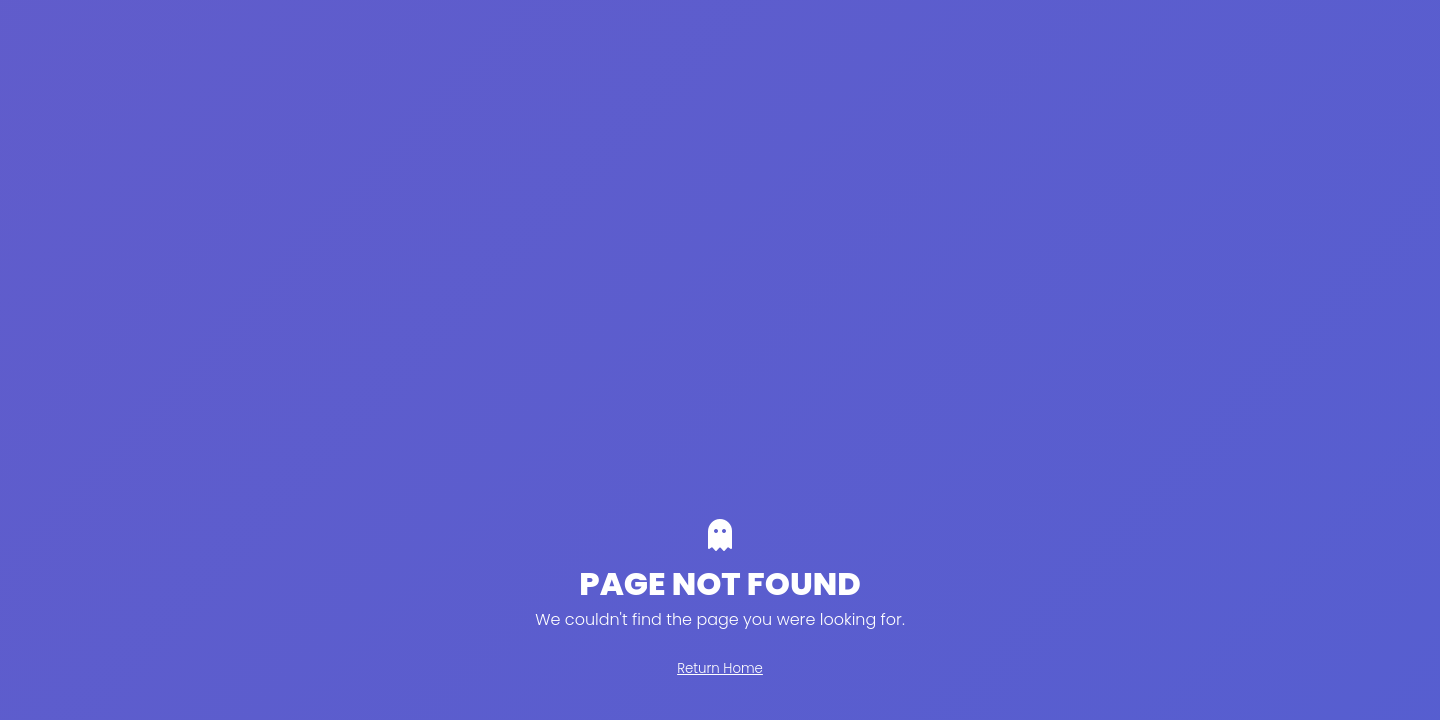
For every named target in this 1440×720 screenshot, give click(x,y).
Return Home (720, 668)
